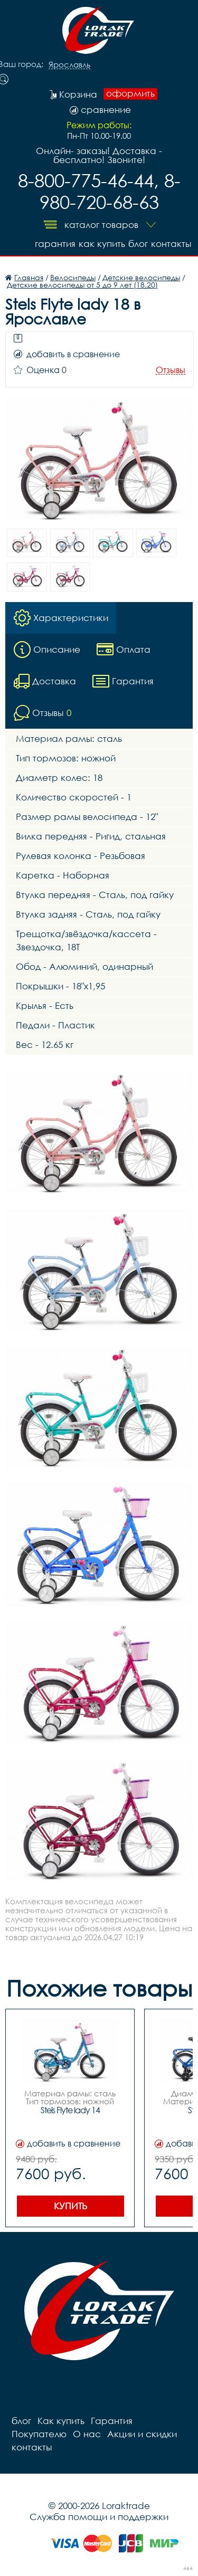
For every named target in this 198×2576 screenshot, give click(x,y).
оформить (130, 93)
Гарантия (55, 243)
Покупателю (39, 2433)
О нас (87, 2433)
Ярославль (69, 65)
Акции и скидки (142, 2433)
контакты (171, 243)
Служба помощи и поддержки (99, 2516)
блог (138, 243)
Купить (70, 2205)
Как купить (102, 243)
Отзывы (170, 370)
